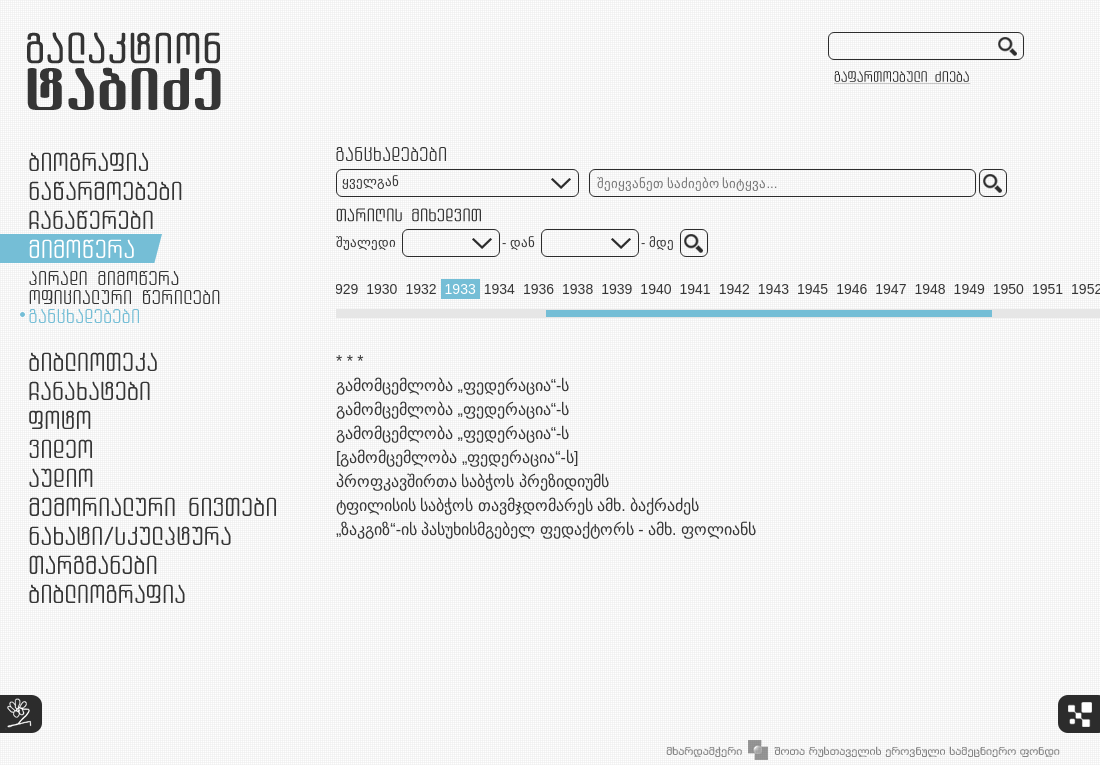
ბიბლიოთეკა (93, 361)
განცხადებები (84, 316)
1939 (616, 289)
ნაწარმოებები (105, 190)
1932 (420, 289)
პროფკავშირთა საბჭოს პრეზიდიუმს (472, 481)
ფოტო (60, 419)
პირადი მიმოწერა (104, 278)
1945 (812, 289)
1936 (538, 289)
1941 (695, 289)
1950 (1008, 289)
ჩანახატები (89, 390)
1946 (851, 289)
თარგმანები (93, 564)
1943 (773, 289)
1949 (969, 289)
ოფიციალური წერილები (124, 297)
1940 (655, 289)
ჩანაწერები (91, 219)
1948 (929, 289)
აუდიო (61, 477)
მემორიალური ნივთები (152, 506)
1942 (734, 289)
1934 (499, 289)
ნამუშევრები (130, 535)
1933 (460, 289)
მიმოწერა (81, 248)
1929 (342, 289)
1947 (890, 289)
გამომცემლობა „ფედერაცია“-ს (452, 385)
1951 (1047, 289)
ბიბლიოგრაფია (107, 593)
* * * (350, 361)
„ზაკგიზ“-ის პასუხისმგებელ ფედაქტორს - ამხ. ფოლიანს (546, 529)
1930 (381, 289)
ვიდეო (60, 448)
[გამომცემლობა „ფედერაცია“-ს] (457, 457)
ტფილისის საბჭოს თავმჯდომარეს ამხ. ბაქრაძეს (517, 505)
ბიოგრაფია (88, 161)
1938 (577, 289)
